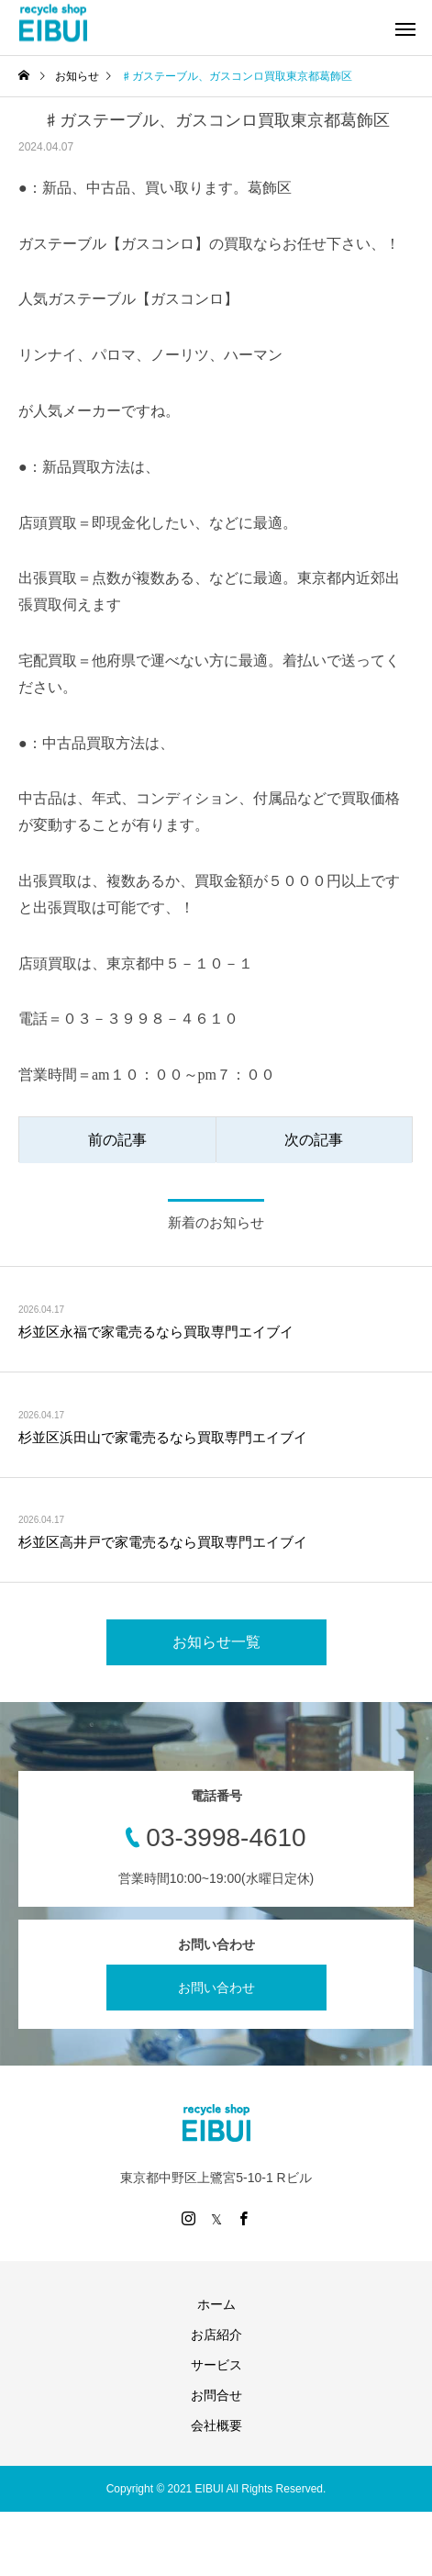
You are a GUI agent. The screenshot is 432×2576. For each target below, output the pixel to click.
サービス (216, 2365)
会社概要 (216, 2425)
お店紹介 (216, 2334)
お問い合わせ (216, 1987)
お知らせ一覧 (216, 1642)
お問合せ (216, 2395)
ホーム (216, 2304)
